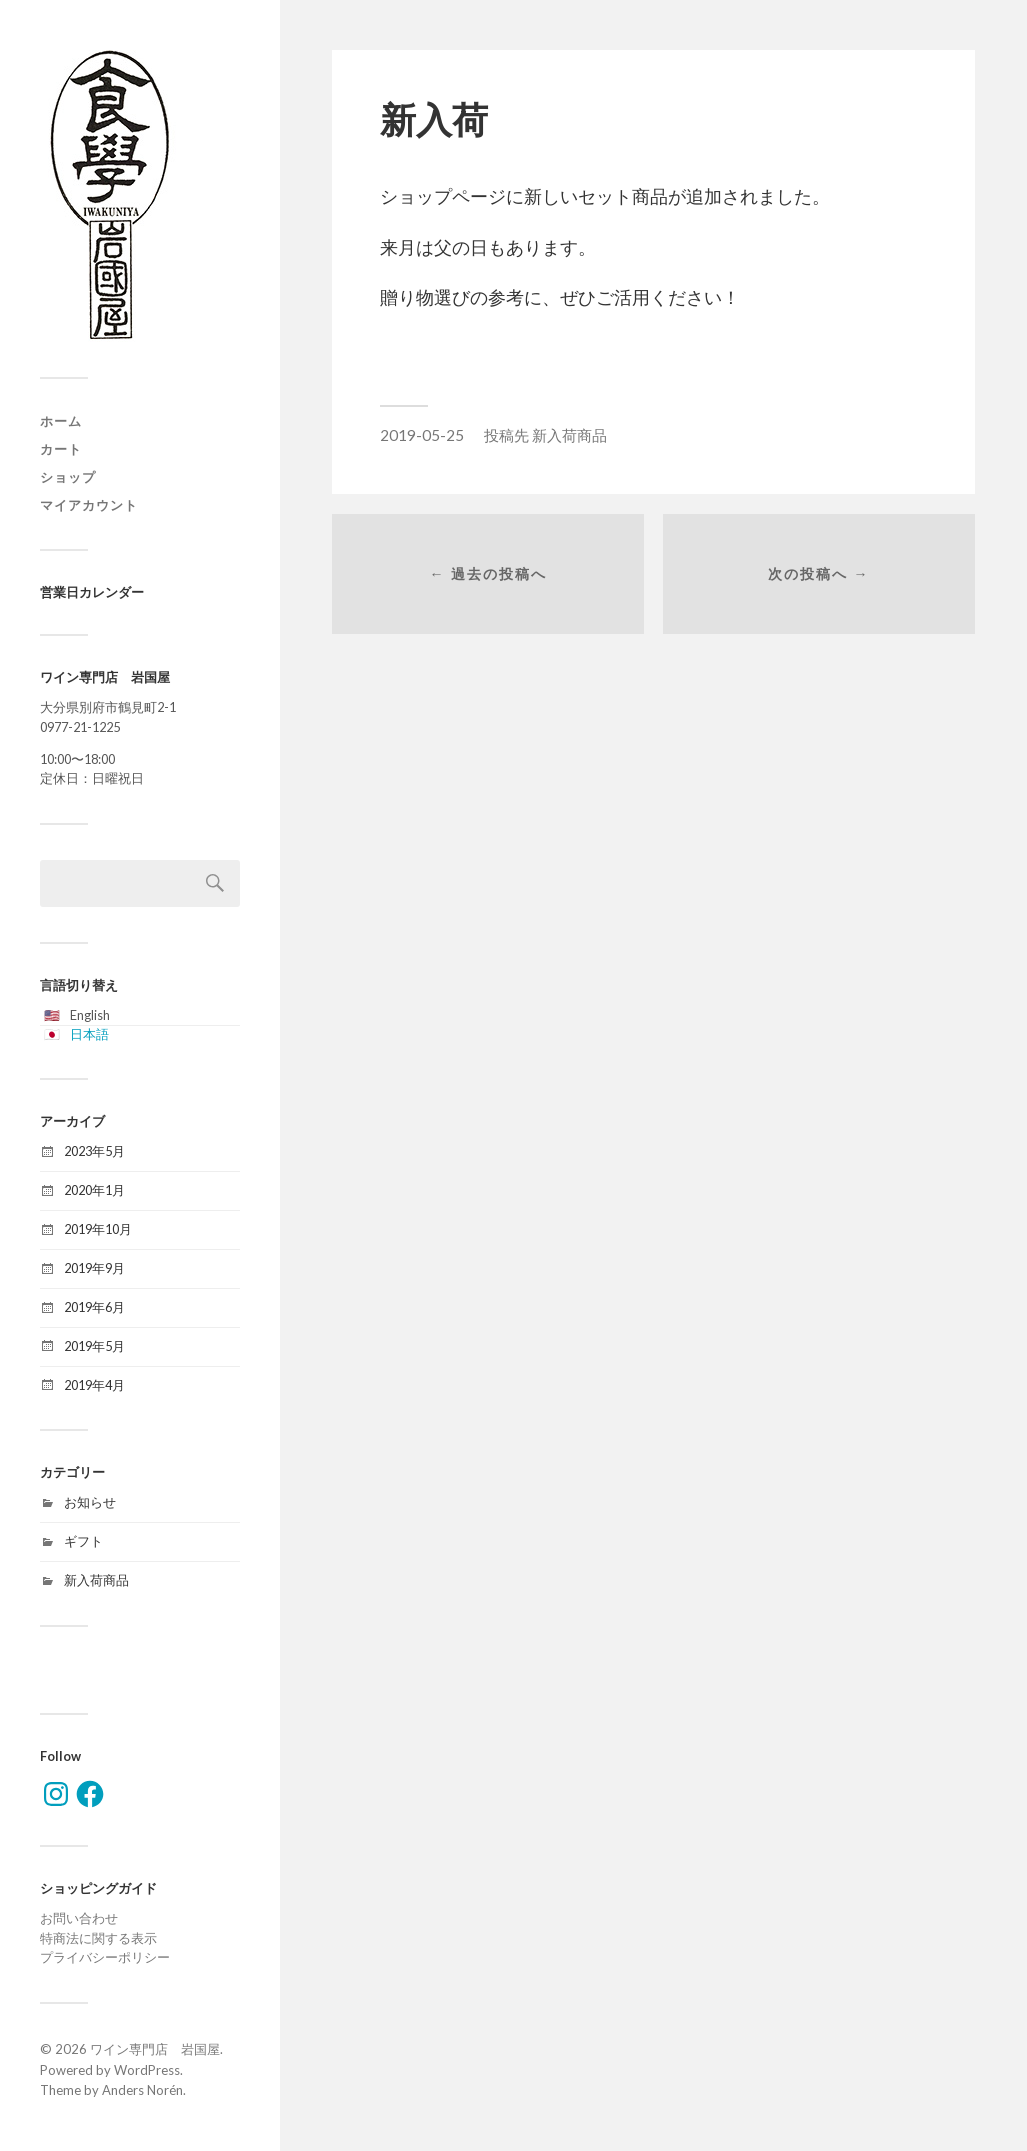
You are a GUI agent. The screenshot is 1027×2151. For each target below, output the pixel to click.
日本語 (89, 1034)
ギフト (83, 1541)
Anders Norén (142, 2090)
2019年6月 (94, 1307)
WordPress (147, 2070)
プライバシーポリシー (105, 1957)
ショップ (68, 477)
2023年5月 (94, 1151)
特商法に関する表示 (98, 1938)
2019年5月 (94, 1346)
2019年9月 (94, 1268)
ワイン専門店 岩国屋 (155, 2049)
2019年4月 (94, 1385)
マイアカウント (89, 505)
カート (61, 449)
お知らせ (90, 1502)
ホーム (61, 421)
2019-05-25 (422, 435)
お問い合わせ (79, 1918)
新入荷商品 (96, 1580)
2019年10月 (98, 1229)
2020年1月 (94, 1190)
